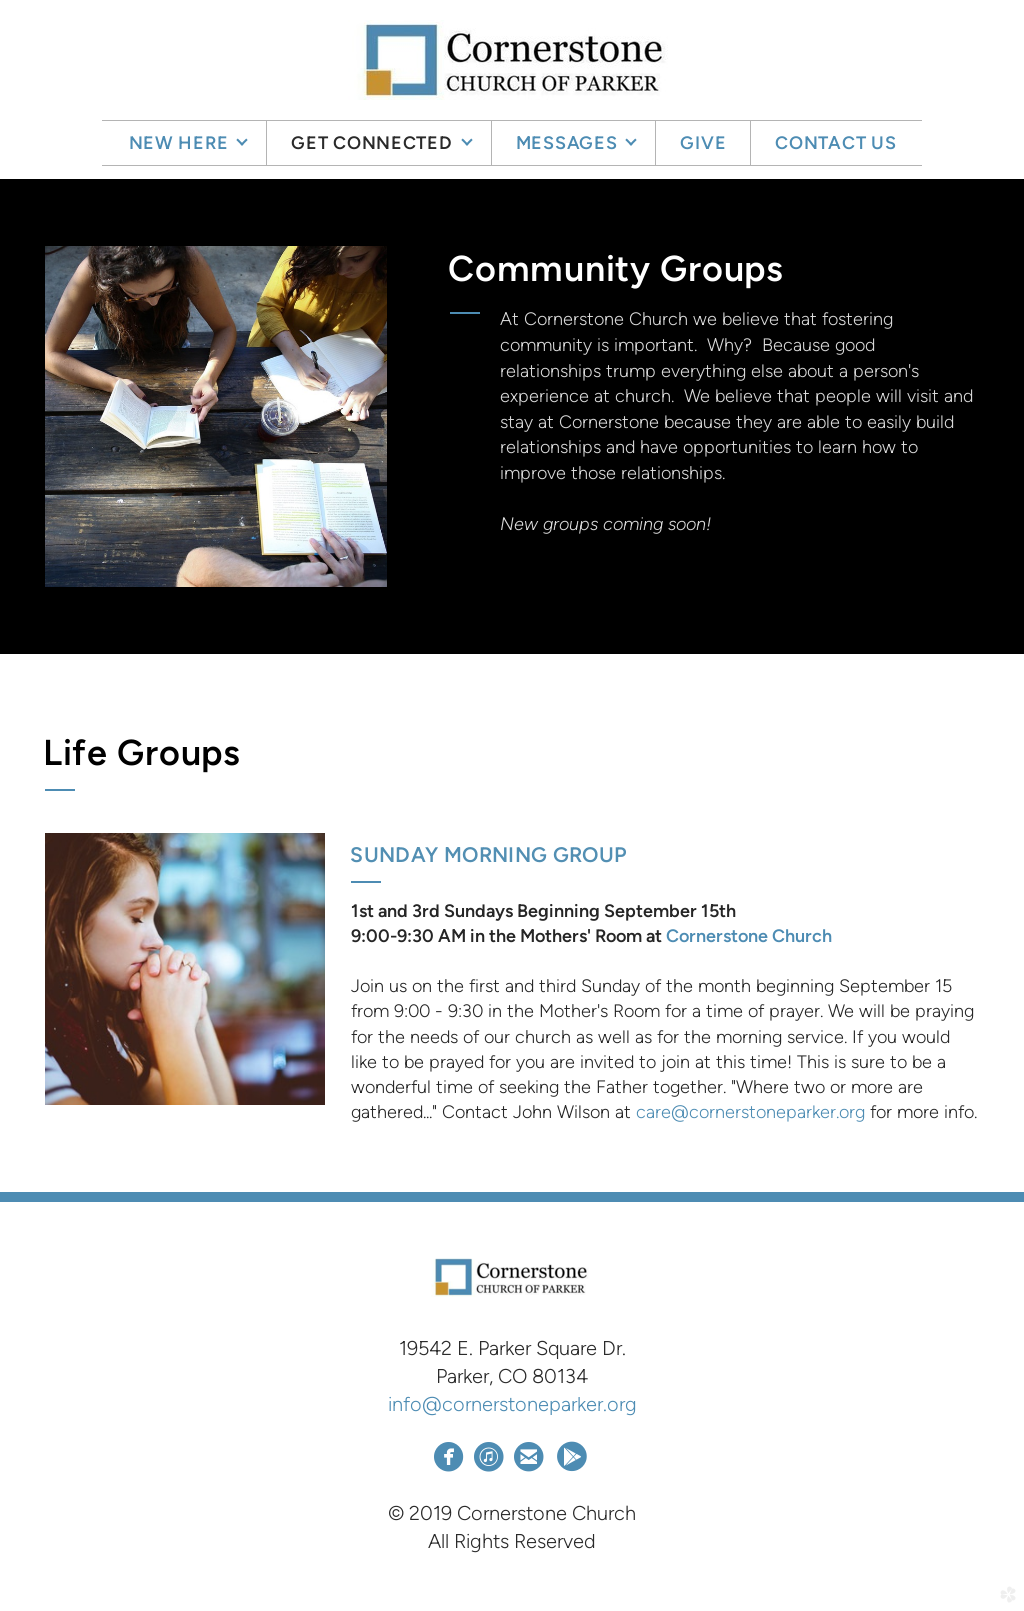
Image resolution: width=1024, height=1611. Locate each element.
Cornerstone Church (749, 936)
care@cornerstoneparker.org (750, 1112)
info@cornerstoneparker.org (512, 1404)
